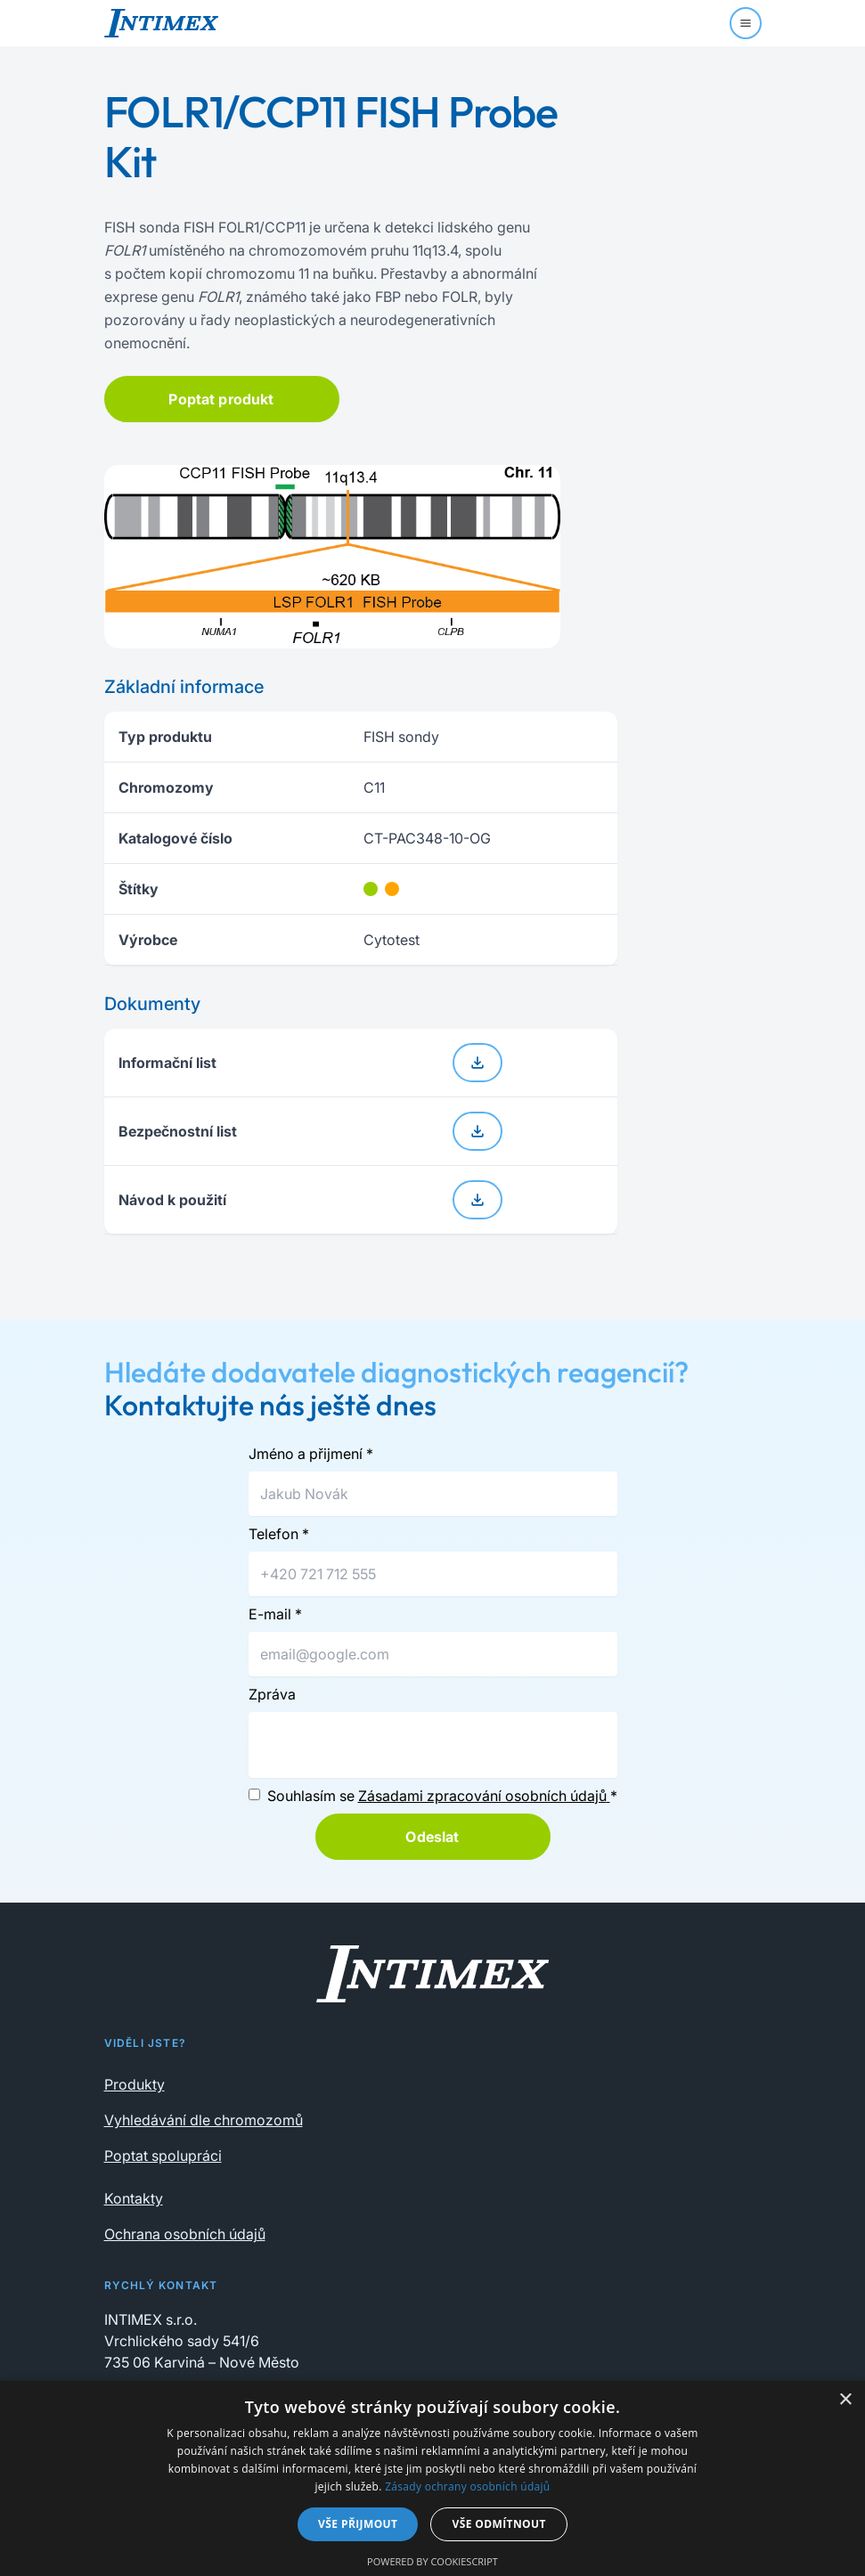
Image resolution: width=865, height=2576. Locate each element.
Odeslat (432, 1837)
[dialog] (432, 2478)
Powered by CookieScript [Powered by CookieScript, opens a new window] (432, 2561)
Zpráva (272, 1694)
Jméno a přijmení (311, 1454)
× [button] (845, 2400)
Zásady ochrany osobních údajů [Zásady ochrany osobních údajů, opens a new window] (467, 2486)
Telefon (279, 1534)
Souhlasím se (442, 1796)
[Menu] (746, 23)
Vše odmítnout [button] (498, 2523)
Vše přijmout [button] (357, 2523)
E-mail (275, 1614)
